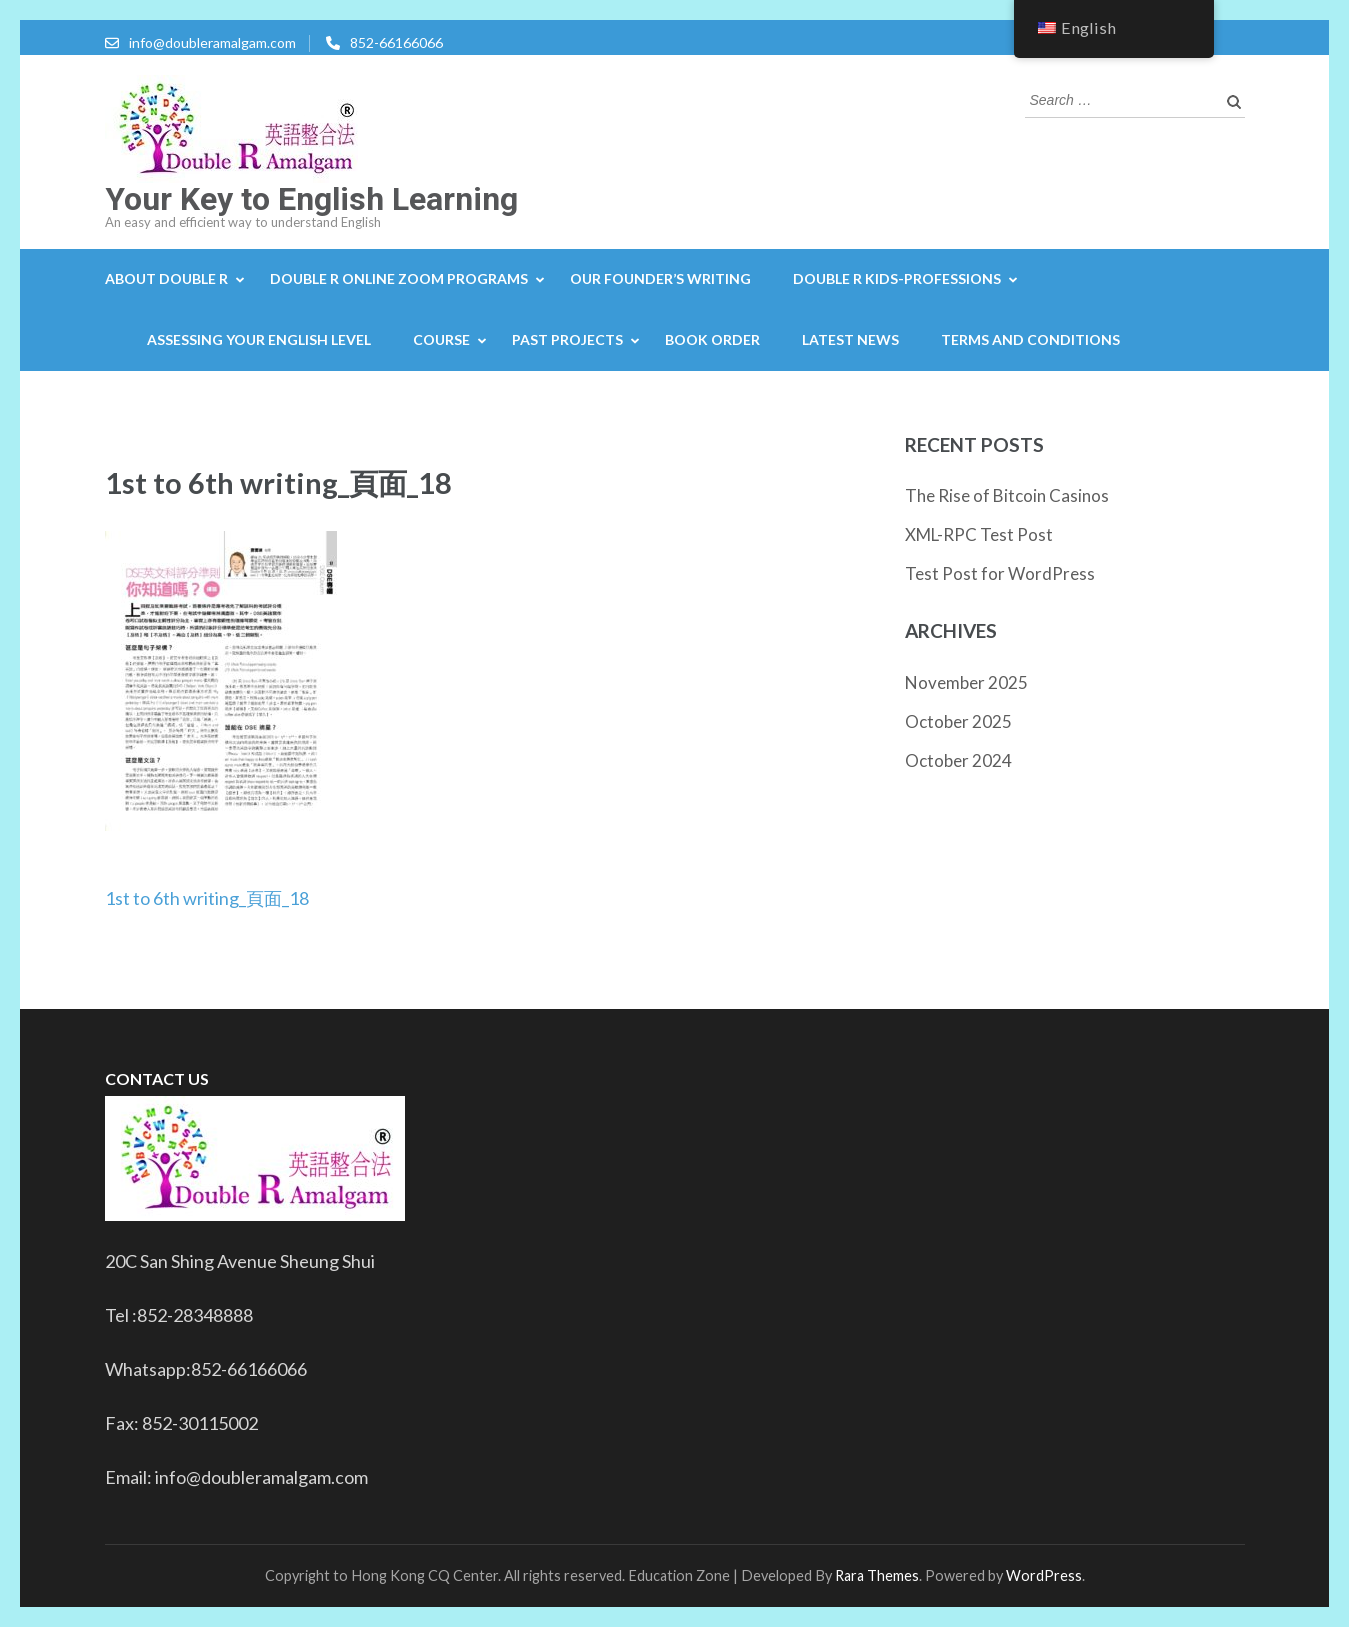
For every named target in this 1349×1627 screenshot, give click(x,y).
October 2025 (958, 721)
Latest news (850, 339)
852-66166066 (396, 42)
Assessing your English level (259, 339)
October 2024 (958, 760)
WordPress (1044, 1575)
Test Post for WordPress (1000, 573)
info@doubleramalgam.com (212, 42)
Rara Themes (877, 1575)
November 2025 (966, 682)
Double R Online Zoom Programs (399, 278)
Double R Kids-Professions (897, 278)
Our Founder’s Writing (660, 278)
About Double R (166, 278)
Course (441, 339)
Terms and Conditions (1030, 339)
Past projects (567, 339)
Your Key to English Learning (311, 199)
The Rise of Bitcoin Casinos (1007, 495)
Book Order (712, 339)
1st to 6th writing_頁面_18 (207, 898)
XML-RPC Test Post (979, 534)
